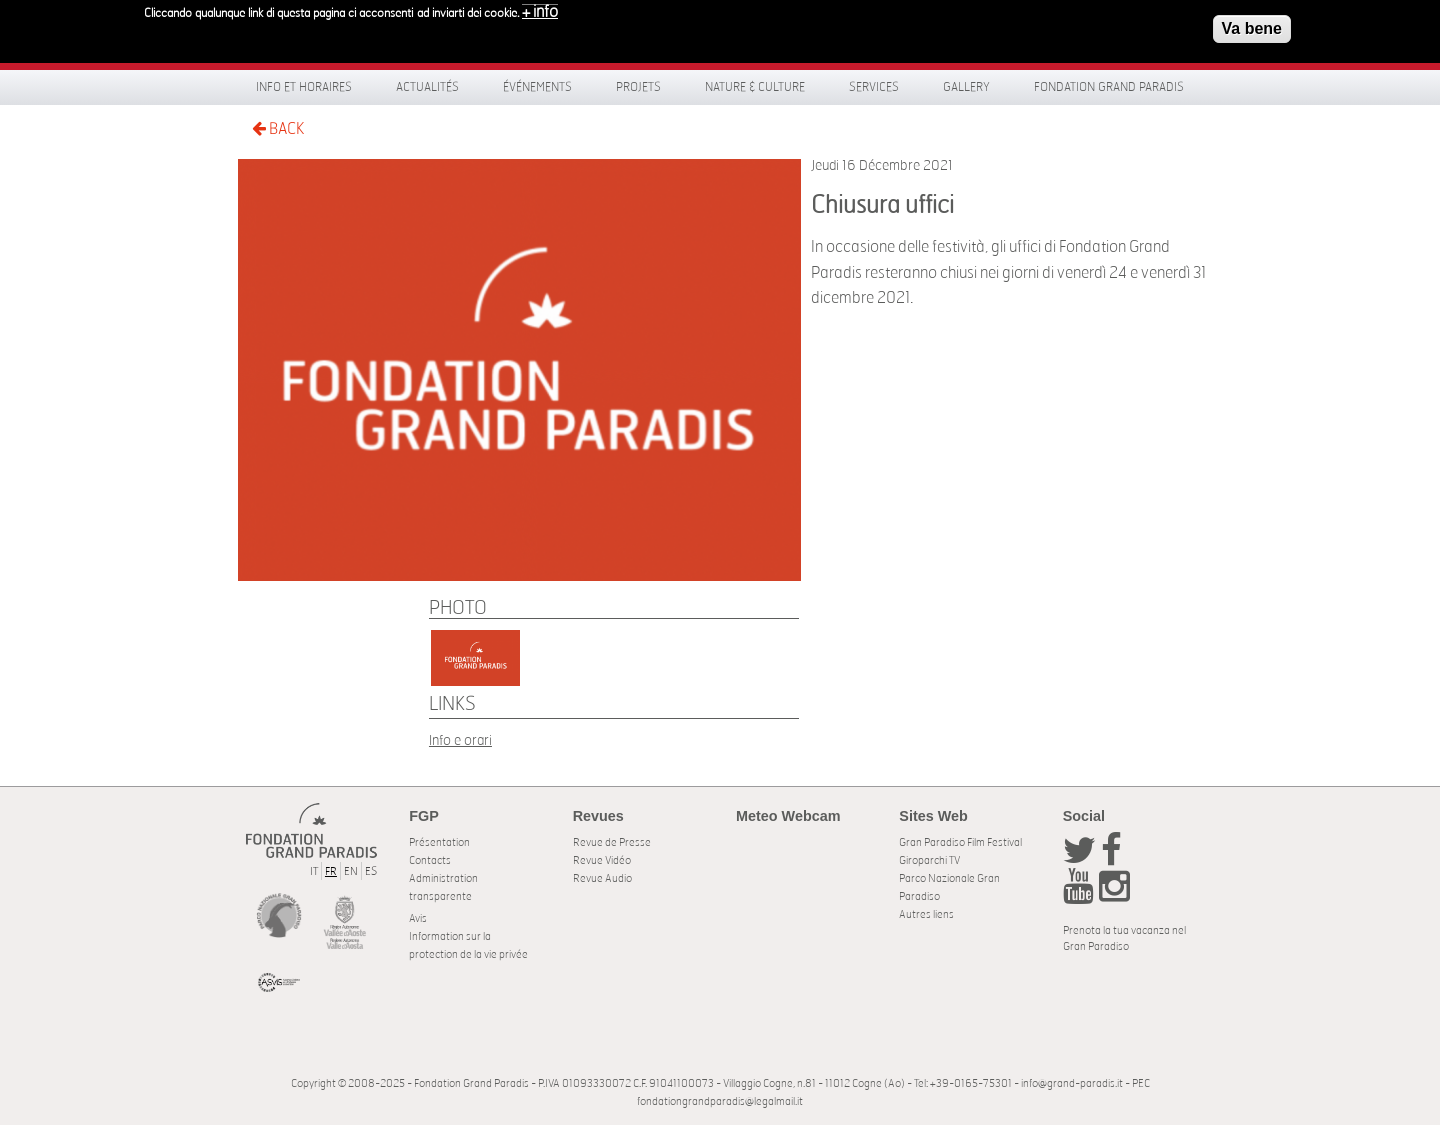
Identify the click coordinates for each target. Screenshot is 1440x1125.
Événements (537, 87)
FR (331, 871)
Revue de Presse (612, 842)
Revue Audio (602, 878)
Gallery (966, 87)
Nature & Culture (755, 87)
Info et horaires (304, 87)
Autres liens (926, 914)
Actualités (427, 87)
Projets (638, 87)
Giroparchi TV (929, 860)
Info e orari (460, 740)
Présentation (439, 842)
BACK (278, 128)
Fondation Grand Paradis (1109, 87)
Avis (418, 918)
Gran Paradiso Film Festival (960, 842)
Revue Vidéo (602, 860)
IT (314, 871)
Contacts (430, 860)
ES (371, 871)
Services (874, 87)
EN (351, 871)
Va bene (1252, 23)
